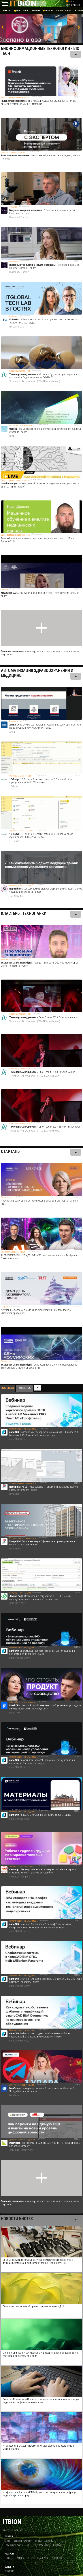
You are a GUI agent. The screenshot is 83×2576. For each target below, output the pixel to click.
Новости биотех (17, 2218)
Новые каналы (24, 1388)
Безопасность (15, 721)
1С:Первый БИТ (17, 895)
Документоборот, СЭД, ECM (22, 2139)
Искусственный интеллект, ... (14, 152)
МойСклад (14, 2095)
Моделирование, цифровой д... (23, 1483)
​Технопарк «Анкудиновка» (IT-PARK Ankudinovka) (34, 381)
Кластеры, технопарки (19, 371)
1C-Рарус (14, 786)
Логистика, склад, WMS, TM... (22, 2085)
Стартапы (11, 1151)
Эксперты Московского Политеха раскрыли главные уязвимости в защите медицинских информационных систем (41, 2401)
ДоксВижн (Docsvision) (21, 2150)
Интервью (13, 261)
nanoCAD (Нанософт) (20, 1439)
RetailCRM (14, 1712)
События (13, 207)
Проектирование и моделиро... (23, 1429)
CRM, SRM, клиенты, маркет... (23, 1702)
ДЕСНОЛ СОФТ (17, 1603)
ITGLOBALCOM (16, 326)
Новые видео (7, 1388)
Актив (12, 731)
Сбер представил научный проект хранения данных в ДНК (33, 2306)
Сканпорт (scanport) (19, 1876)
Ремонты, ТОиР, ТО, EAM (20, 1593)
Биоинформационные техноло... (15, 97)
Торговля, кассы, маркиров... (22, 830)
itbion (12, 2522)
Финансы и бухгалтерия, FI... (22, 776)
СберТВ (13, 436)
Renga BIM (14, 1493)
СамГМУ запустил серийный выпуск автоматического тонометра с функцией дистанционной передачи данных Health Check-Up (38, 2261)
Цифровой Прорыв (19, 217)
